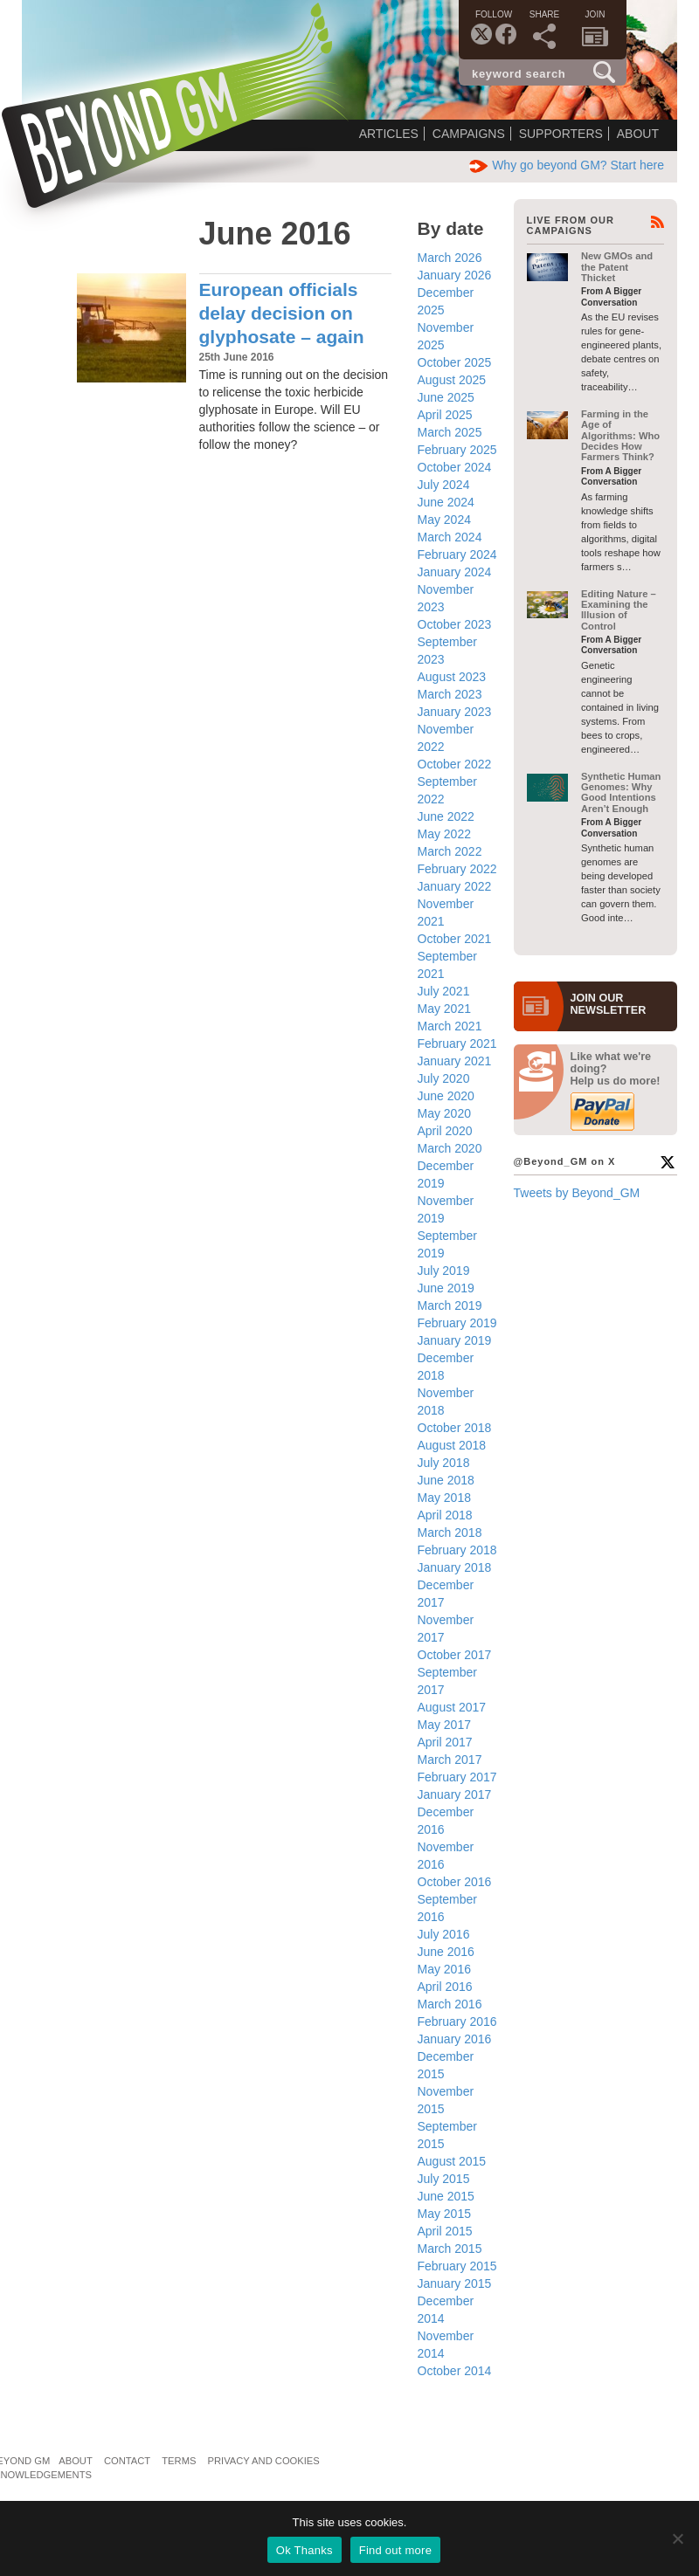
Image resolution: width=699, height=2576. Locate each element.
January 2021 (455, 1061)
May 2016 (444, 1969)
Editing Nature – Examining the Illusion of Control (618, 610)
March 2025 (450, 432)
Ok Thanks (304, 2550)
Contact (127, 2460)
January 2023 (455, 712)
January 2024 (455, 572)
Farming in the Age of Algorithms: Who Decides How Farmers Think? (620, 435)
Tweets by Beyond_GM (577, 1193)
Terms (179, 2460)
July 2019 (444, 1271)
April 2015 (445, 2231)
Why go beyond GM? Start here (566, 165)
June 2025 (446, 397)
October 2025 (455, 362)
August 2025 (452, 380)
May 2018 (444, 1498)
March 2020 (450, 1148)
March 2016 (450, 2004)
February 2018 (457, 1550)
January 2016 (455, 2039)
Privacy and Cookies (264, 2460)
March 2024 (450, 537)
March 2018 (450, 1532)
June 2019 (446, 1288)
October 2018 (455, 1428)
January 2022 (455, 886)
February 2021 (457, 1043)
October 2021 (455, 939)
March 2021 (450, 1026)
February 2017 (457, 1777)
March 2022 (450, 851)
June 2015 (446, 2196)
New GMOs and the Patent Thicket (617, 267)
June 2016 (446, 1952)
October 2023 (455, 624)
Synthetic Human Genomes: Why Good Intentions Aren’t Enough (621, 792)
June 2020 (446, 1096)
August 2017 (452, 1707)
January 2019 (455, 1340)
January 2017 (455, 1794)
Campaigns (469, 134)
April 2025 (445, 415)
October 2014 (455, 2371)
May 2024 (444, 520)
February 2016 (457, 2021)
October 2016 (455, 1882)
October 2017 (455, 1655)
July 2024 (444, 485)
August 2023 (452, 677)
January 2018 (455, 1567)
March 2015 (450, 2249)
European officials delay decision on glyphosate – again (281, 313)
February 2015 (457, 2266)
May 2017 (444, 1725)
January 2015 (455, 2283)
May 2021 (444, 1009)
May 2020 (444, 1113)
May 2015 (444, 2214)
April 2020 (445, 1131)
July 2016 (444, 1934)
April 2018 (445, 1515)
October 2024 (455, 467)
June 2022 (446, 816)
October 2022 (455, 764)
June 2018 (446, 1480)
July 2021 (444, 991)
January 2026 (455, 275)
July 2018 (444, 1463)
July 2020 (444, 1078)
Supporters (561, 134)
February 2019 (457, 1323)
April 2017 (445, 1742)
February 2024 (457, 554)
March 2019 (450, 1305)
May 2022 (444, 834)
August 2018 (452, 1445)
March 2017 (450, 1760)
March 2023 (450, 694)
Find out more (395, 2550)
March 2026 (450, 258)
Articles (389, 134)
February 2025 (457, 450)
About (638, 134)
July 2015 (444, 2179)
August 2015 (452, 2161)
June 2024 (446, 502)
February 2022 (457, 869)
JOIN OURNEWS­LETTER (609, 1004)
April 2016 (445, 1987)
